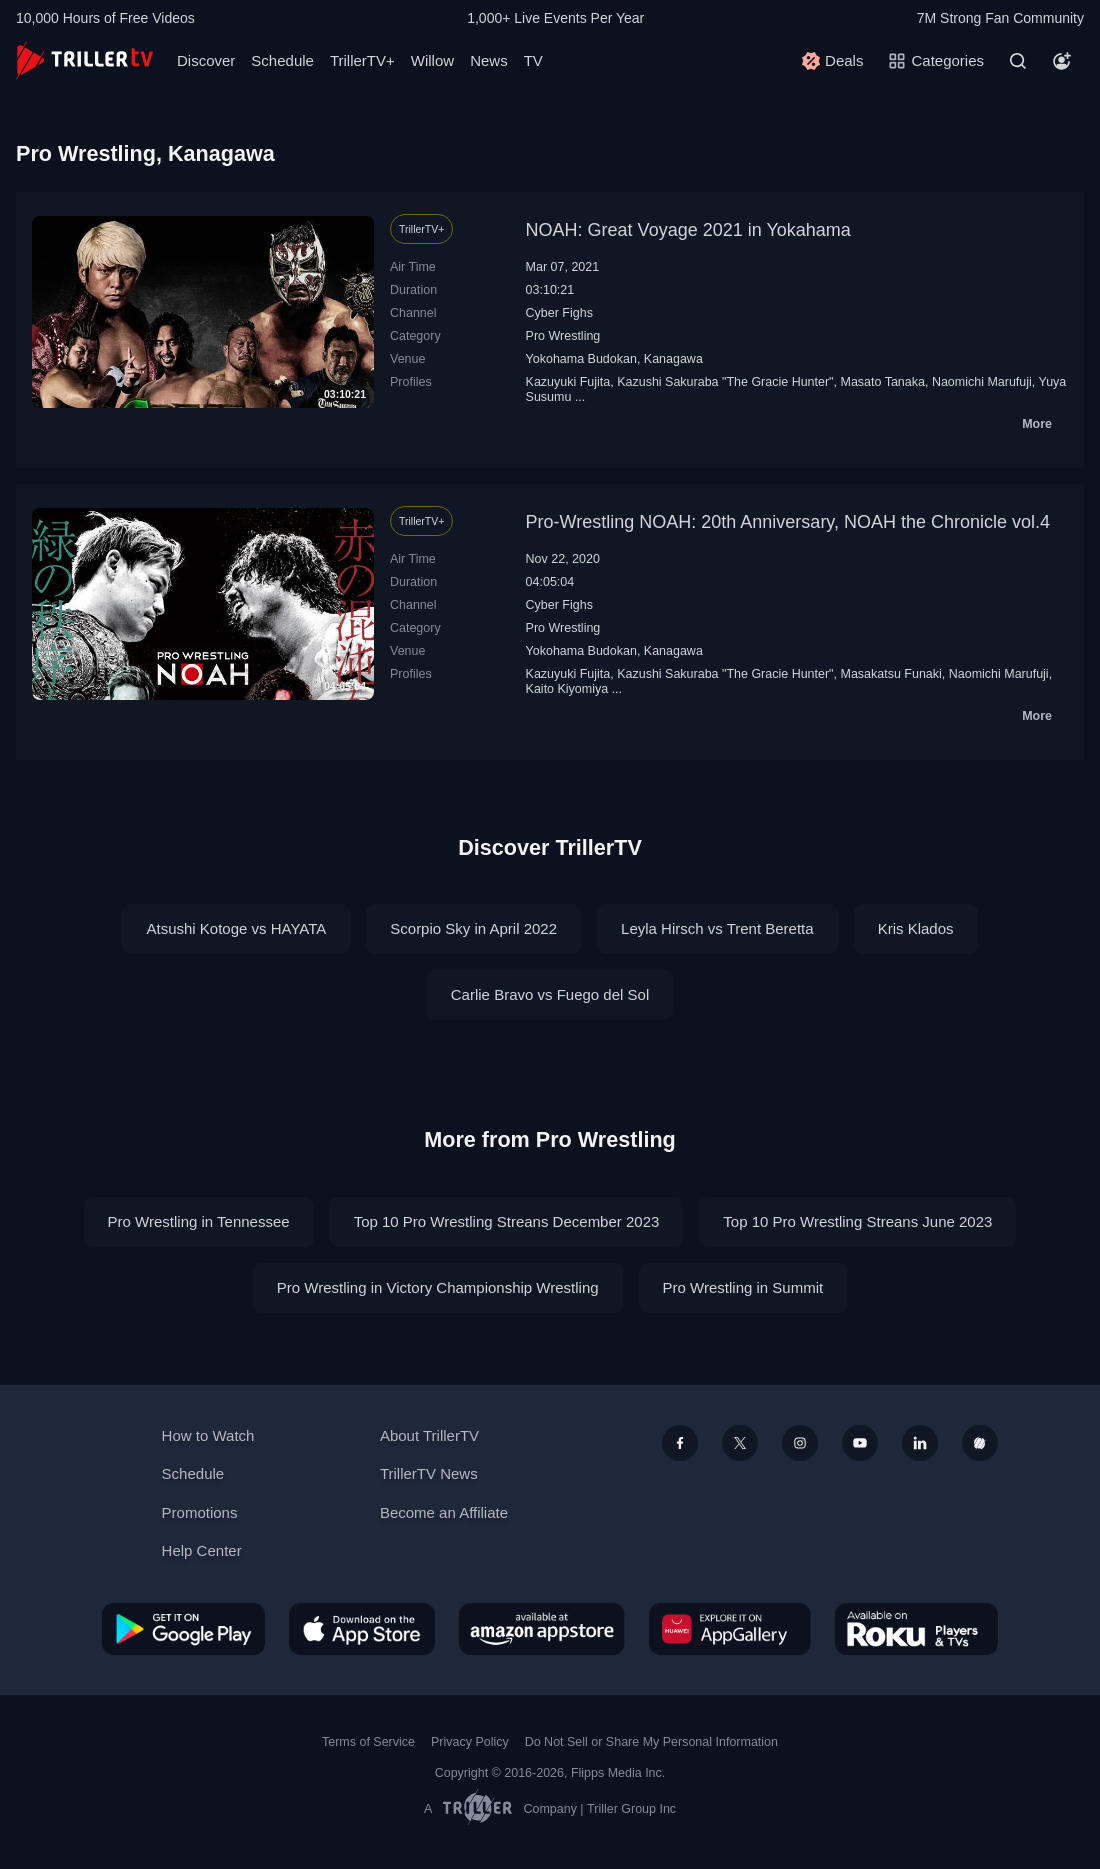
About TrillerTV (429, 1435)
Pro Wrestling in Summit (743, 1287)
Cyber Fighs (559, 313)
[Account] (1062, 61)
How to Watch (208, 1435)
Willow (432, 60)
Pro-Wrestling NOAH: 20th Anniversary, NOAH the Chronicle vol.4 (788, 522)
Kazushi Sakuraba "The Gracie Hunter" (725, 382)
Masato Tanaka (882, 382)
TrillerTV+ (362, 60)
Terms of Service (368, 1742)
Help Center (202, 1550)
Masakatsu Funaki (890, 674)
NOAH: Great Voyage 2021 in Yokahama (688, 230)
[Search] (1018, 61)
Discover (206, 60)
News (489, 60)
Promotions (200, 1512)
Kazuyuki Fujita (568, 382)
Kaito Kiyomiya (567, 689)
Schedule (282, 60)
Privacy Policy (470, 1742)
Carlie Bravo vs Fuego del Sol (550, 994)
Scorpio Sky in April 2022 (473, 928)
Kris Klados (916, 928)
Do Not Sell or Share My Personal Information (651, 1742)
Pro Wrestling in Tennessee (199, 1221)
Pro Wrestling (563, 336)
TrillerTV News (429, 1473)
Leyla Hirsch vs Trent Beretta (717, 928)
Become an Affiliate (444, 1512)
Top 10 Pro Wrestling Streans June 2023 (857, 1221)
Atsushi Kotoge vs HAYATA (236, 928)
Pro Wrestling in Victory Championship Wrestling (438, 1287)
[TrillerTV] (84, 60)
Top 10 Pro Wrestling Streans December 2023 (507, 1221)
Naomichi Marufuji (982, 382)
